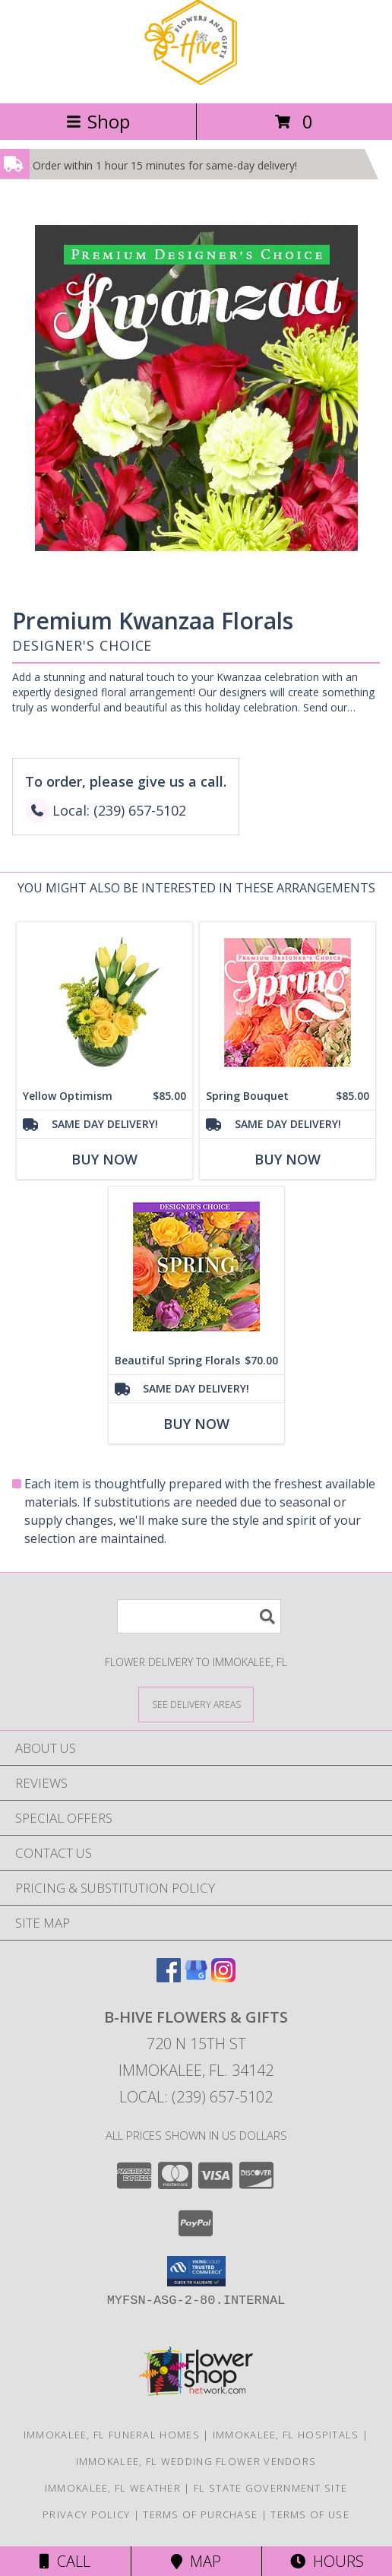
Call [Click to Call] (65, 2561)
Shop (98, 121)
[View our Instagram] (223, 1977)
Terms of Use (309, 2514)
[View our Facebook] (168, 1977)
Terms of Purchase (200, 2514)
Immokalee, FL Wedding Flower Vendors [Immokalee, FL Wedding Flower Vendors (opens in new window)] (196, 2461)
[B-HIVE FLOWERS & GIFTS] (196, 81)
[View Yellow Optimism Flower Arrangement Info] (104, 1002)
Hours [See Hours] (327, 2561)
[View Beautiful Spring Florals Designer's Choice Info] (196, 1267)
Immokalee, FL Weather (113, 2488)
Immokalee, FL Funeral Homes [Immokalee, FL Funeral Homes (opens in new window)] (112, 2434)
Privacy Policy (86, 2514)
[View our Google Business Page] (196, 1977)
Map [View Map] (196, 2561)
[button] (196, 2271)
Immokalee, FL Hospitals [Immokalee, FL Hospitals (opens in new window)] (286, 2434)
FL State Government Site (270, 2488)
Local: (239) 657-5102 (196, 2096)
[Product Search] (199, 1616)
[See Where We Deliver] (196, 1704)
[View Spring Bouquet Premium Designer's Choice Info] (287, 1002)
